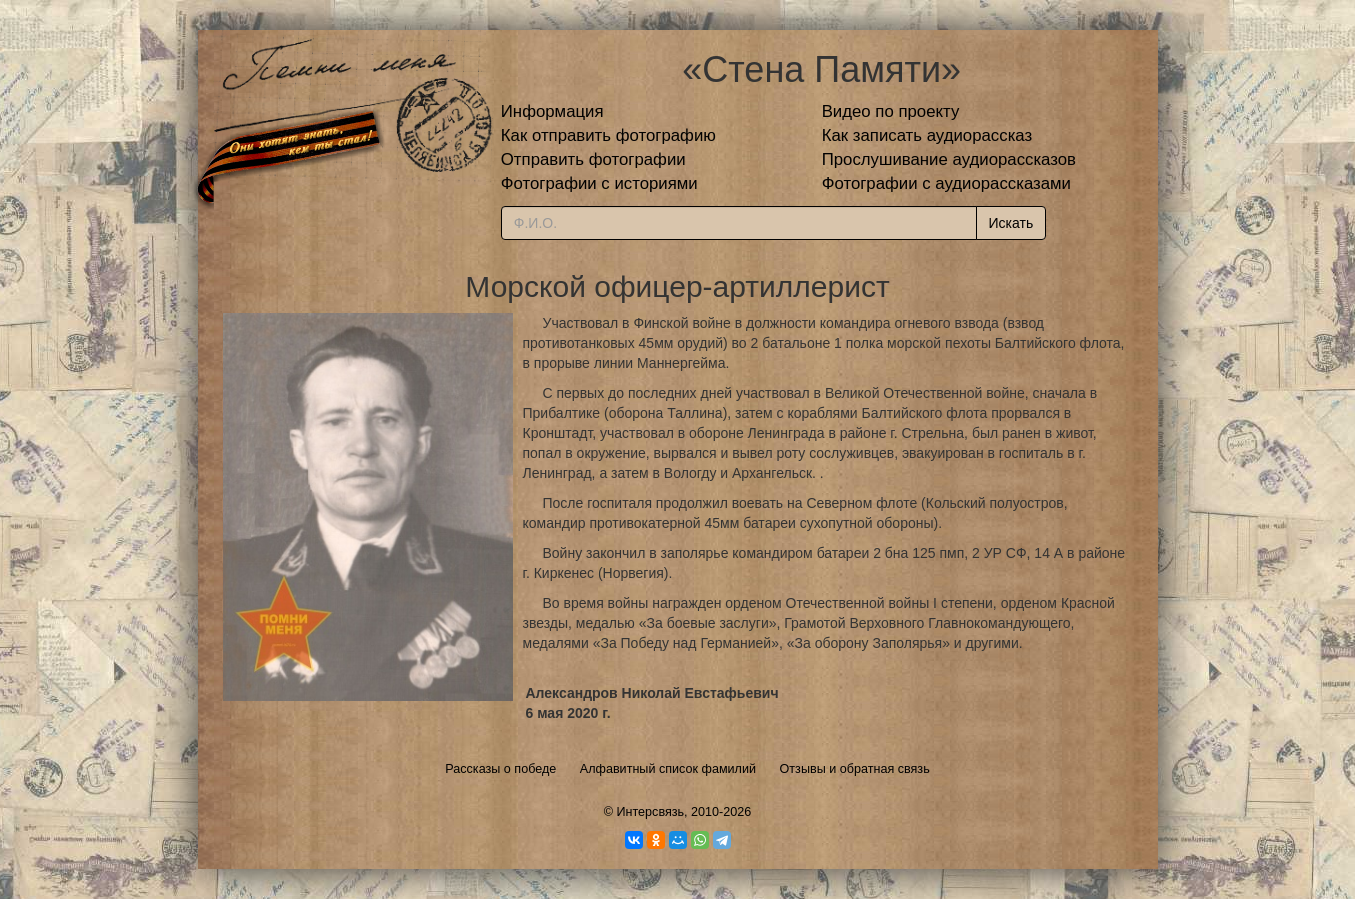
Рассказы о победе (500, 769)
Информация (552, 111)
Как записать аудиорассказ (927, 135)
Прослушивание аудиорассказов (949, 159)
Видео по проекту (891, 111)
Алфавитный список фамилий (668, 769)
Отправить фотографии (593, 159)
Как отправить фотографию (608, 135)
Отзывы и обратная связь (855, 769)
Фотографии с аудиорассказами (946, 183)
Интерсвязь (650, 812)
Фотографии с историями (599, 183)
